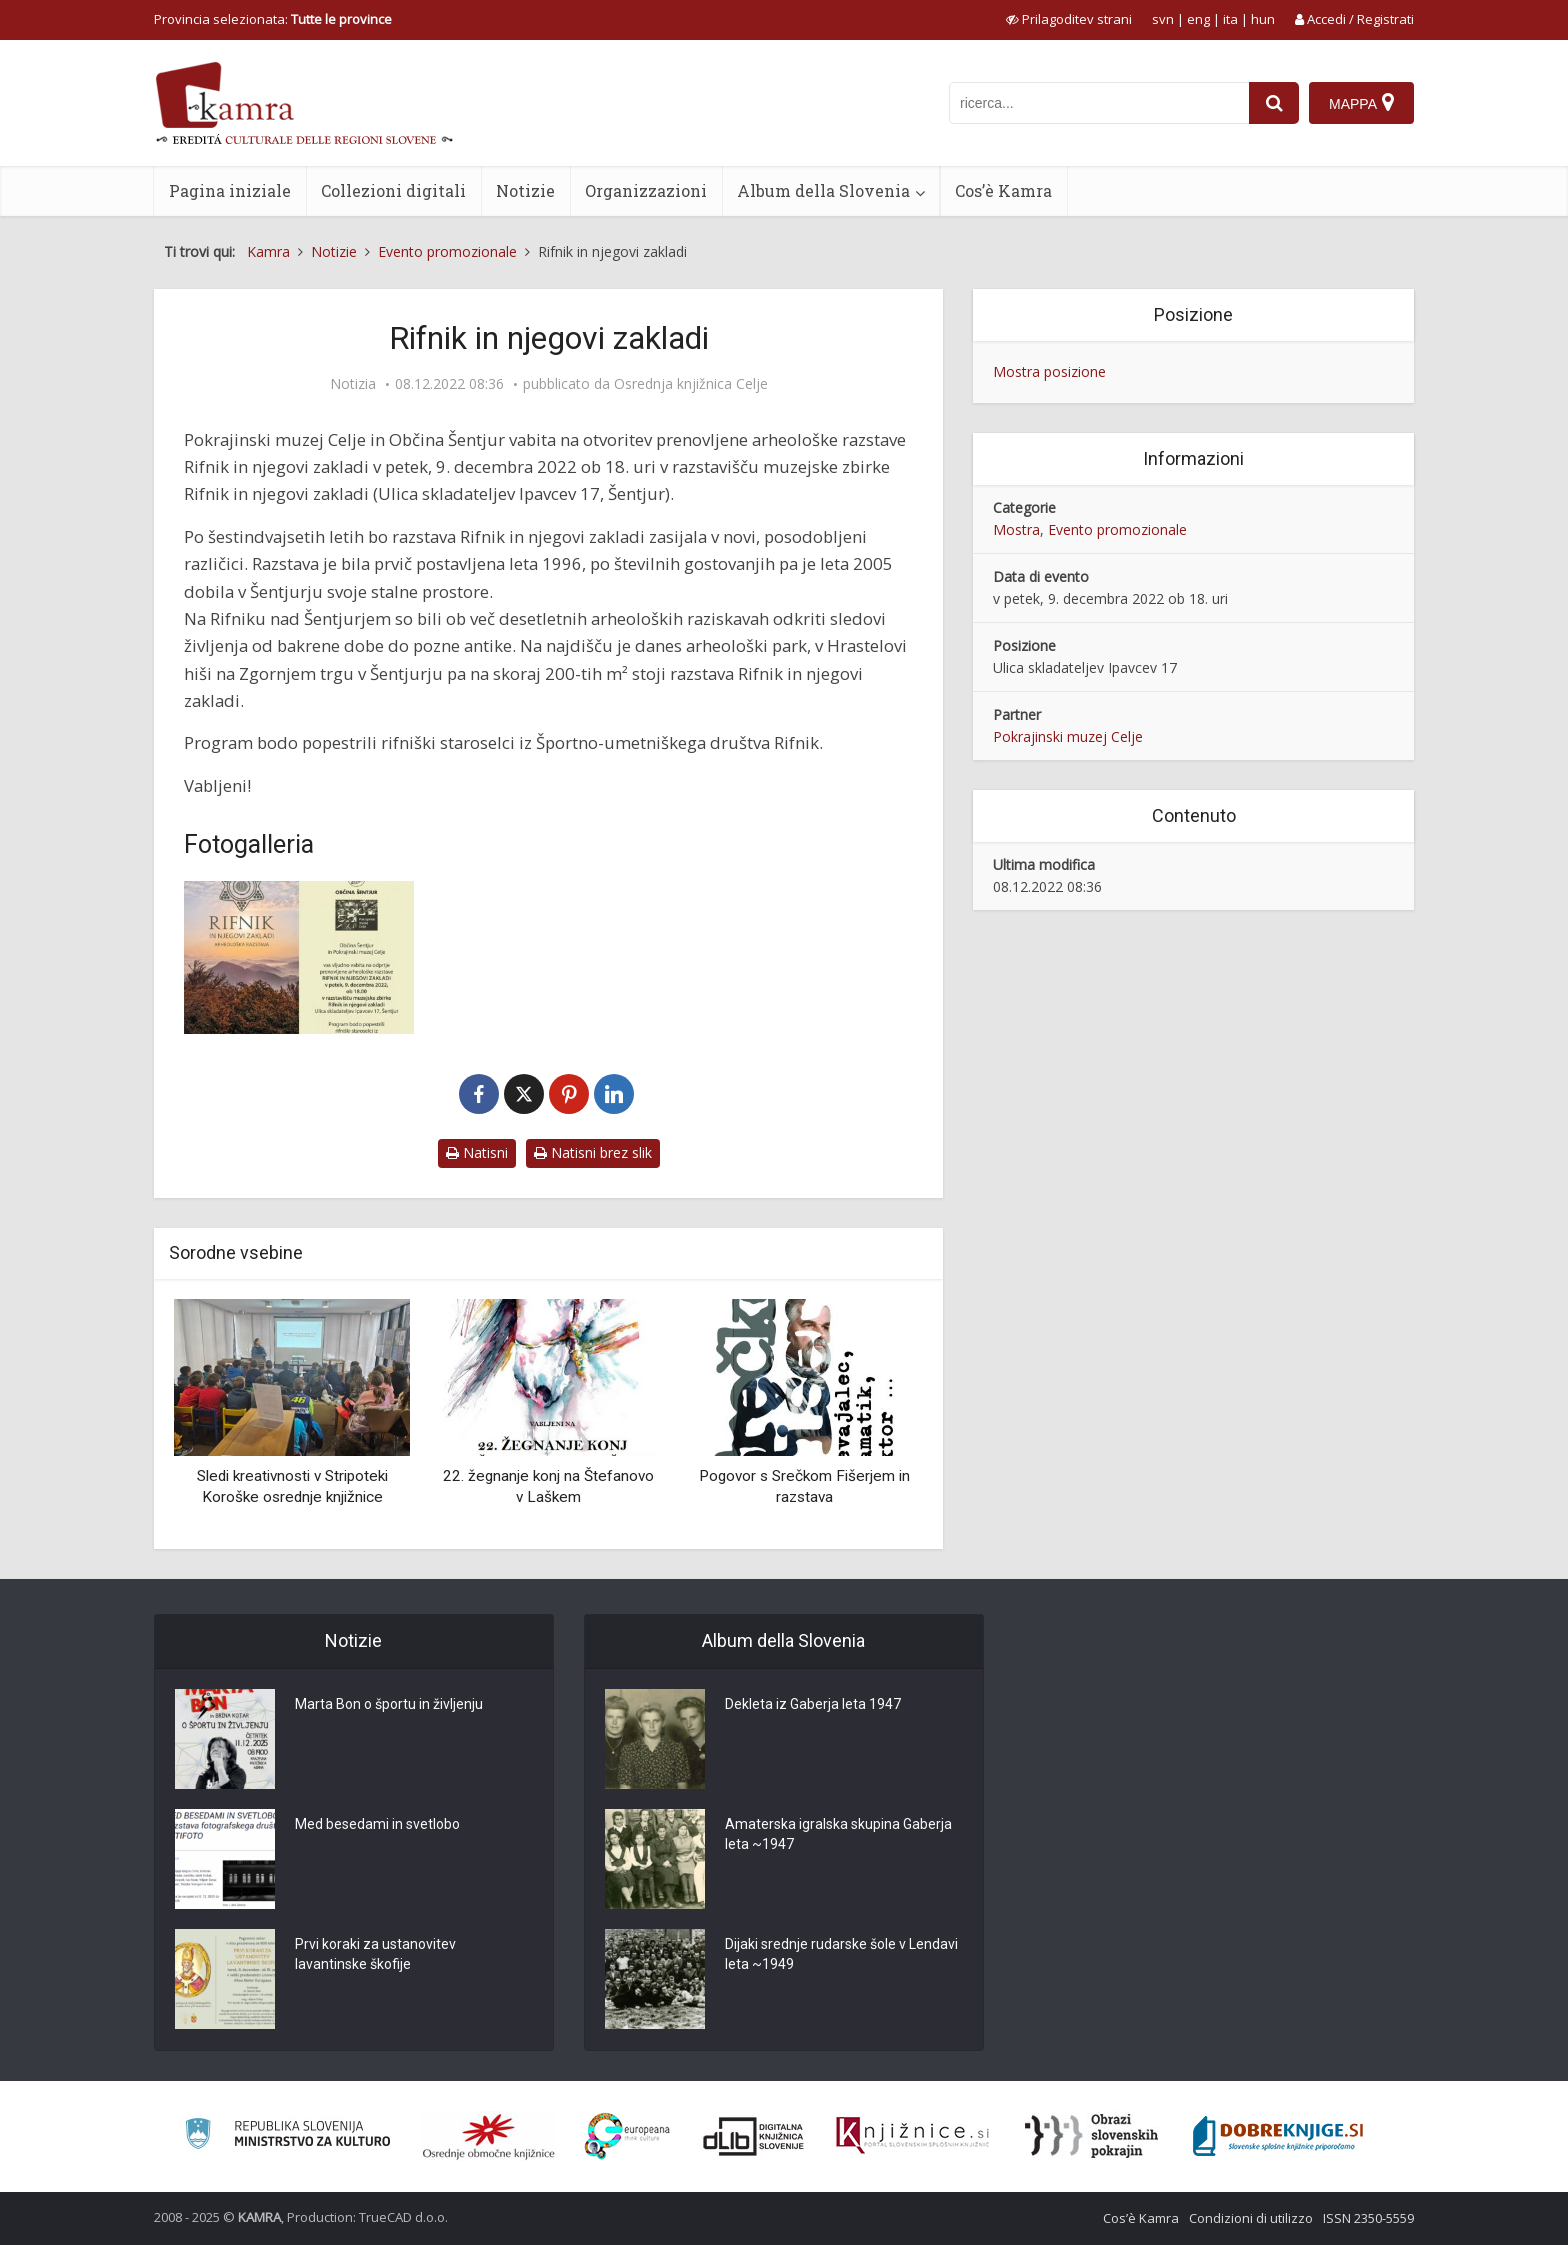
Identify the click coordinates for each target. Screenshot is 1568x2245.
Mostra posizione (1049, 371)
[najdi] (1274, 103)
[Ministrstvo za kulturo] (287, 2136)
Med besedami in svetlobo (377, 1824)
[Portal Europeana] (627, 2136)
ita (1230, 19)
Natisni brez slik (593, 1152)
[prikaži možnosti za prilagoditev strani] (1069, 19)
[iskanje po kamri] (1099, 103)
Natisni (477, 1152)
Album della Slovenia (823, 190)
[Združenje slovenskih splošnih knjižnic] (912, 2136)
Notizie (525, 190)
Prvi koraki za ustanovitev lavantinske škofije (375, 1954)
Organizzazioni (646, 190)
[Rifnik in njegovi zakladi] (299, 957)
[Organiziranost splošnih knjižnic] (489, 2136)
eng (1198, 19)
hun (1263, 19)
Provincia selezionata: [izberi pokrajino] (273, 19)
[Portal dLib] (754, 2136)
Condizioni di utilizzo (1251, 2218)
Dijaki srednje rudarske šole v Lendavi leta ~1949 (841, 1954)
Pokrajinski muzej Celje (1068, 736)
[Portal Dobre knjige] (1278, 2136)
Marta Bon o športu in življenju (389, 1704)
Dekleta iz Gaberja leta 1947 (813, 1704)
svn (1163, 19)
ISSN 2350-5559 (1368, 2218)
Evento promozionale (1117, 529)
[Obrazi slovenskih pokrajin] (1091, 2136)
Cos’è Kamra (1003, 190)
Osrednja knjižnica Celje (691, 384)
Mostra (1016, 529)
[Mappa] (1361, 103)
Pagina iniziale (230, 190)
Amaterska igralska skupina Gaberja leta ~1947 (838, 1834)
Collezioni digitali (393, 190)
